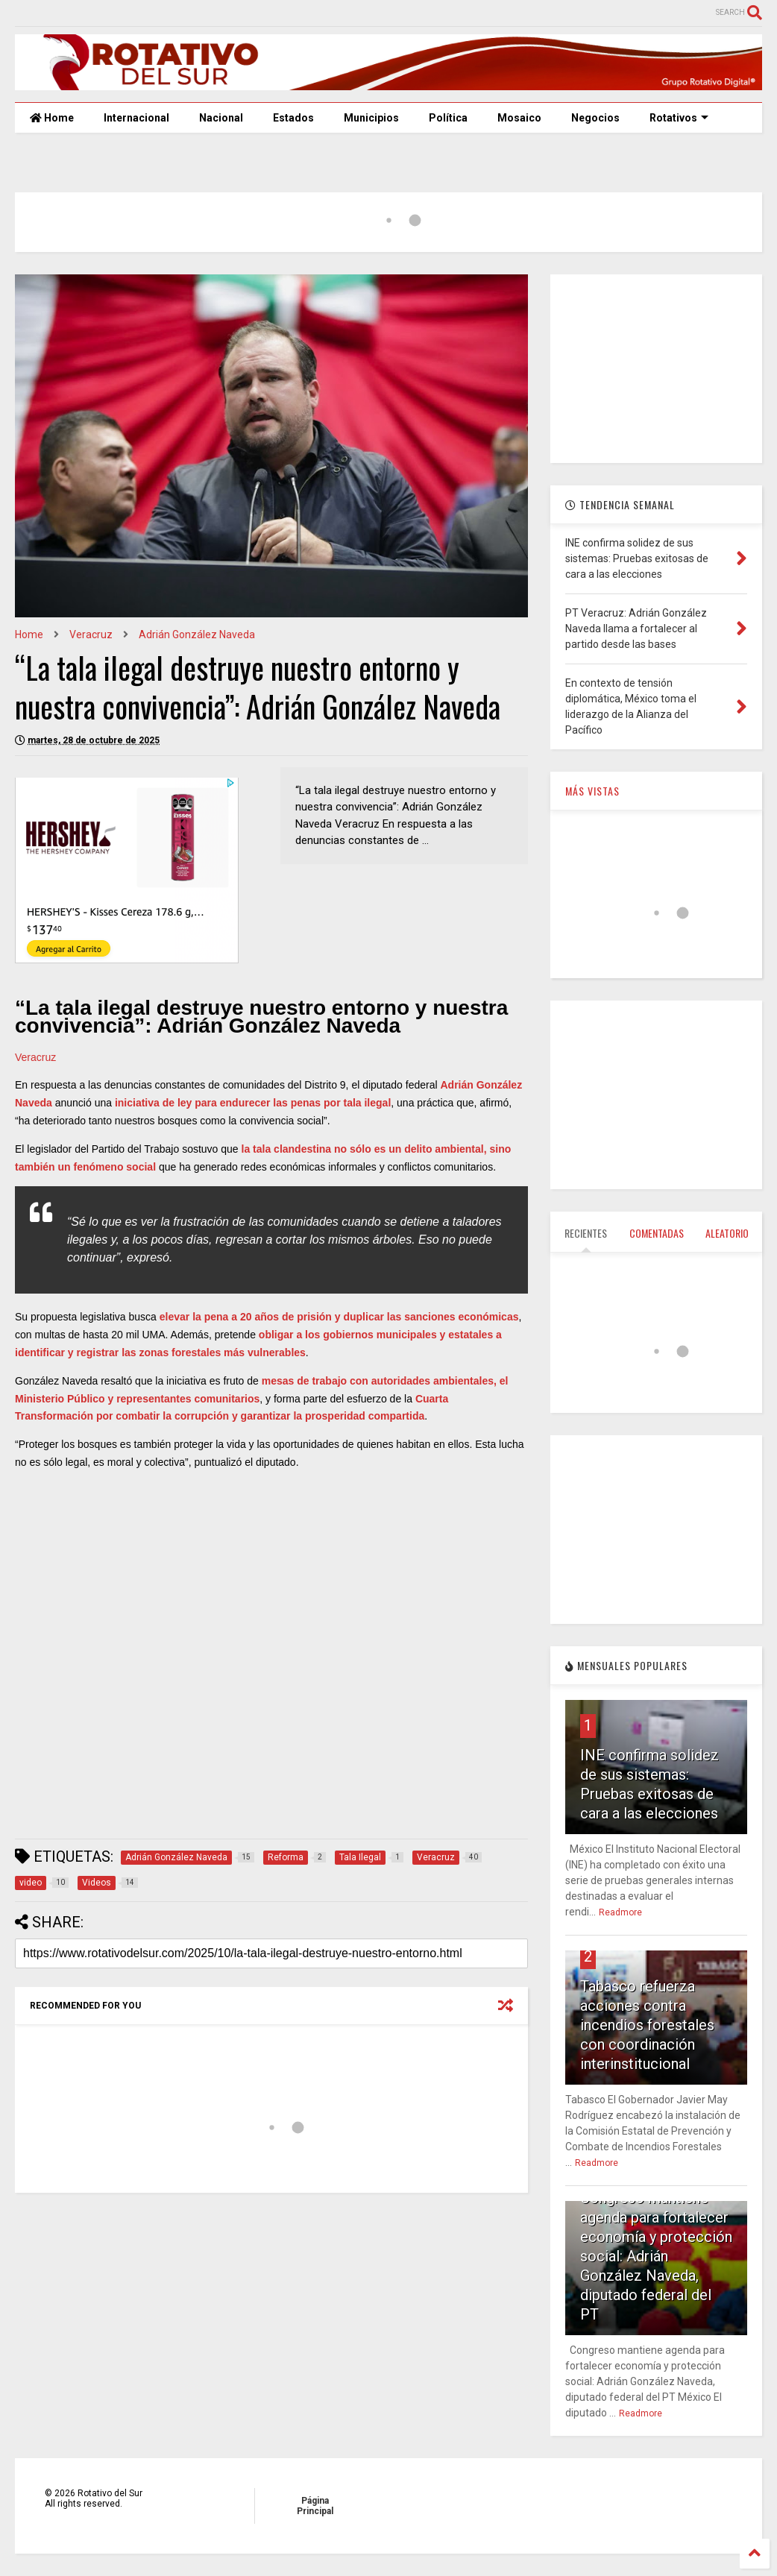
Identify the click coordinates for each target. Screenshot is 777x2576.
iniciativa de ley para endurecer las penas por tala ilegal (253, 1103)
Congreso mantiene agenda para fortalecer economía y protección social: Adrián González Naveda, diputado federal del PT (656, 2256)
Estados (293, 118)
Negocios (595, 118)
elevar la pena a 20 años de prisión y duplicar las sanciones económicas (339, 1317)
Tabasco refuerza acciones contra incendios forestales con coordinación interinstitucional (647, 2025)
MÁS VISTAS (592, 791)
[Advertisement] (286, 1791)
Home (52, 118)
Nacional (221, 118)
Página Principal (315, 2505)
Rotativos (678, 118)
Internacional (136, 118)
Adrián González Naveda (197, 634)
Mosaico (519, 118)
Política (448, 118)
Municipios (371, 118)
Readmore (620, 1912)
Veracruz (91, 634)
